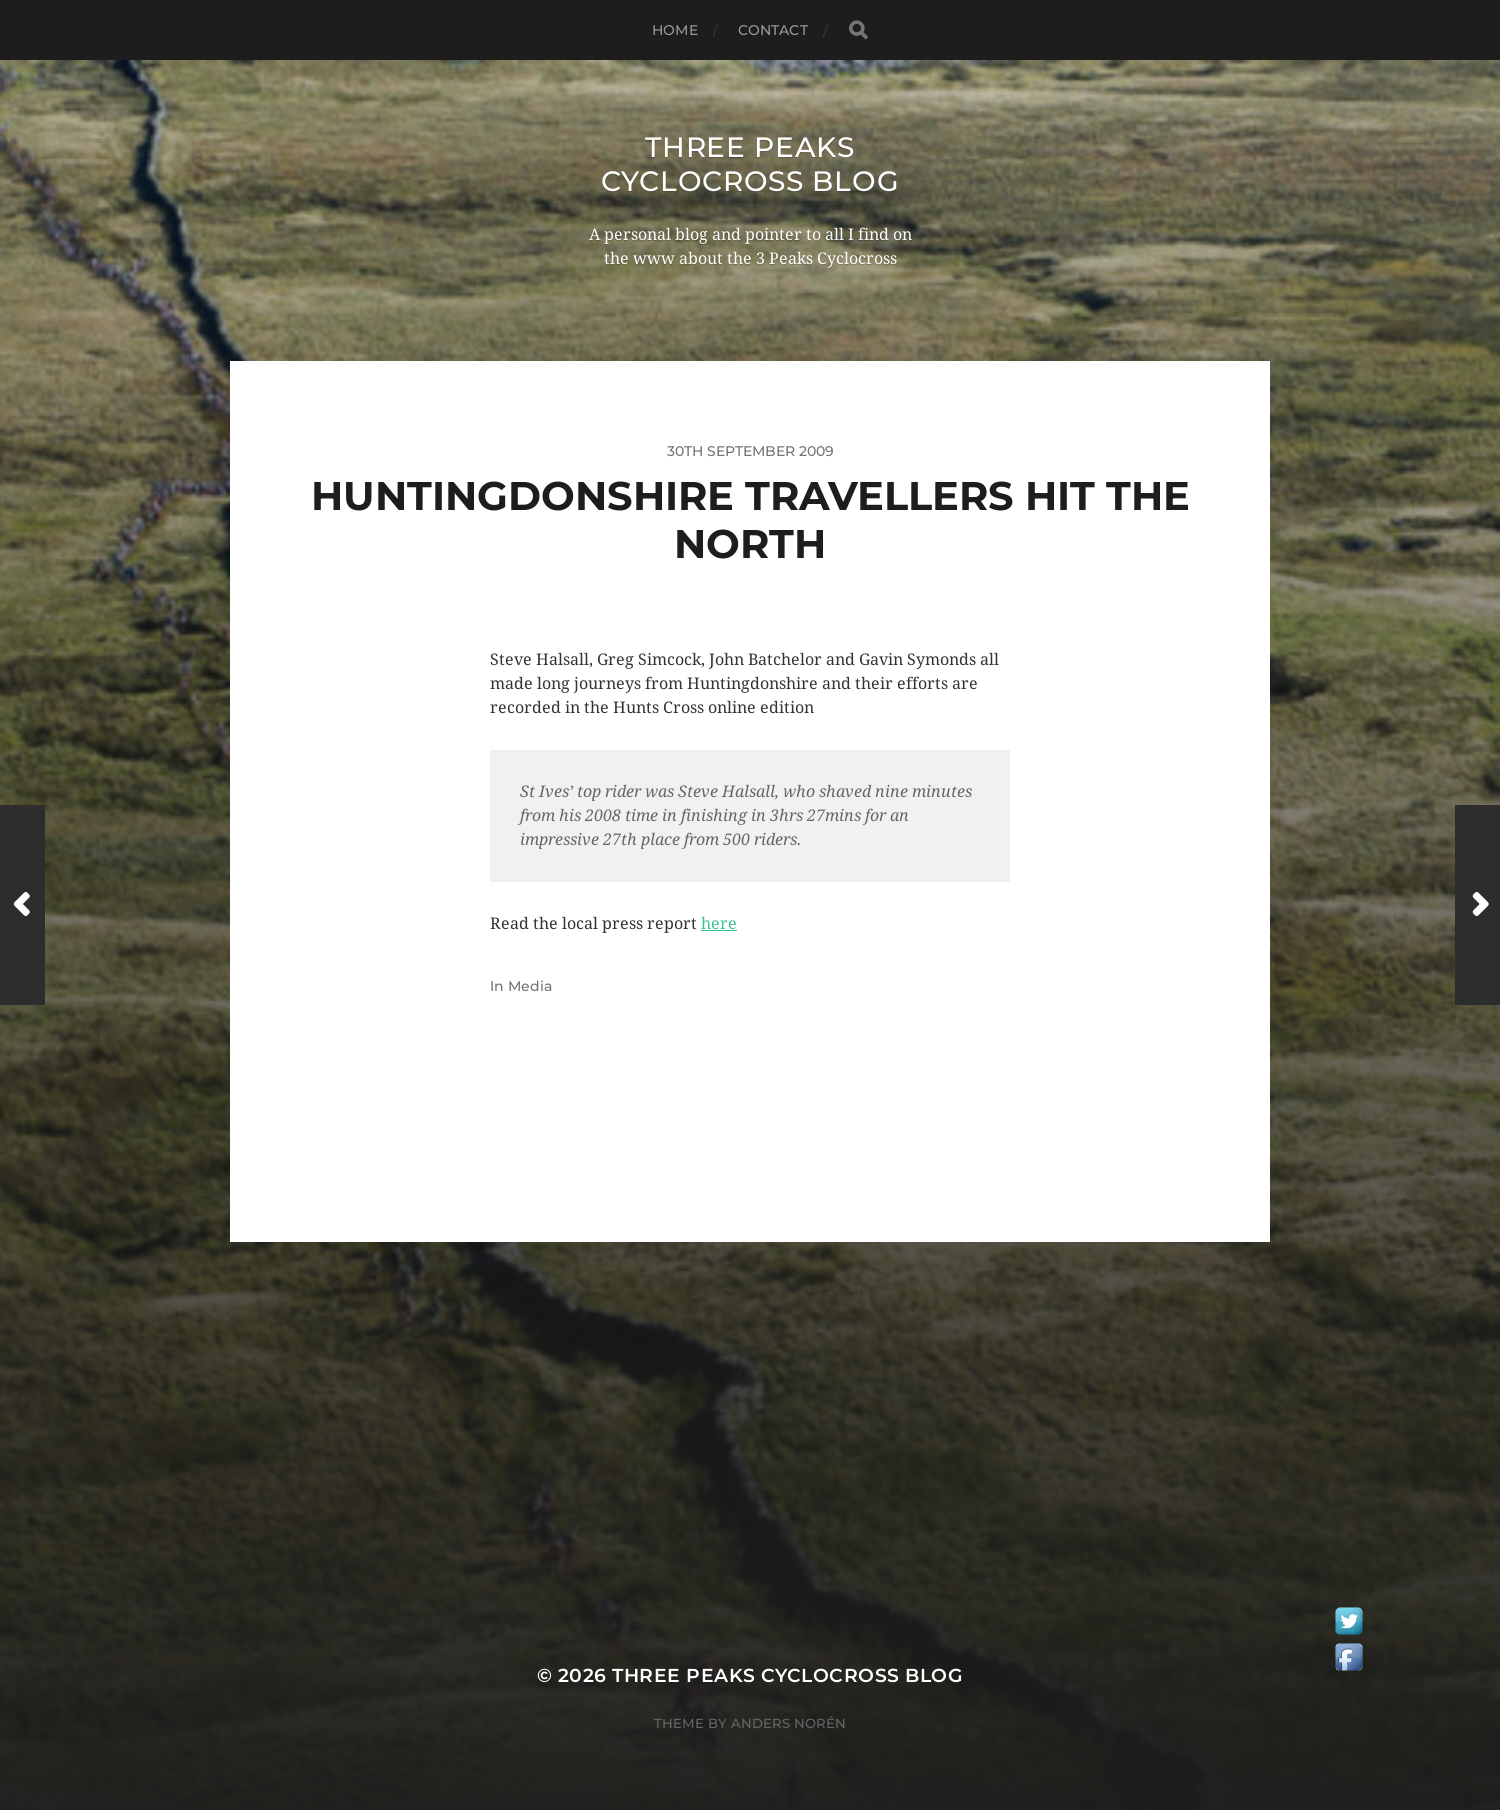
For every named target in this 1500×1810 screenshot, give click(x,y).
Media (530, 986)
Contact (773, 30)
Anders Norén (788, 1723)
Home (675, 30)
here (719, 923)
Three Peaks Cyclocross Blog (750, 164)
